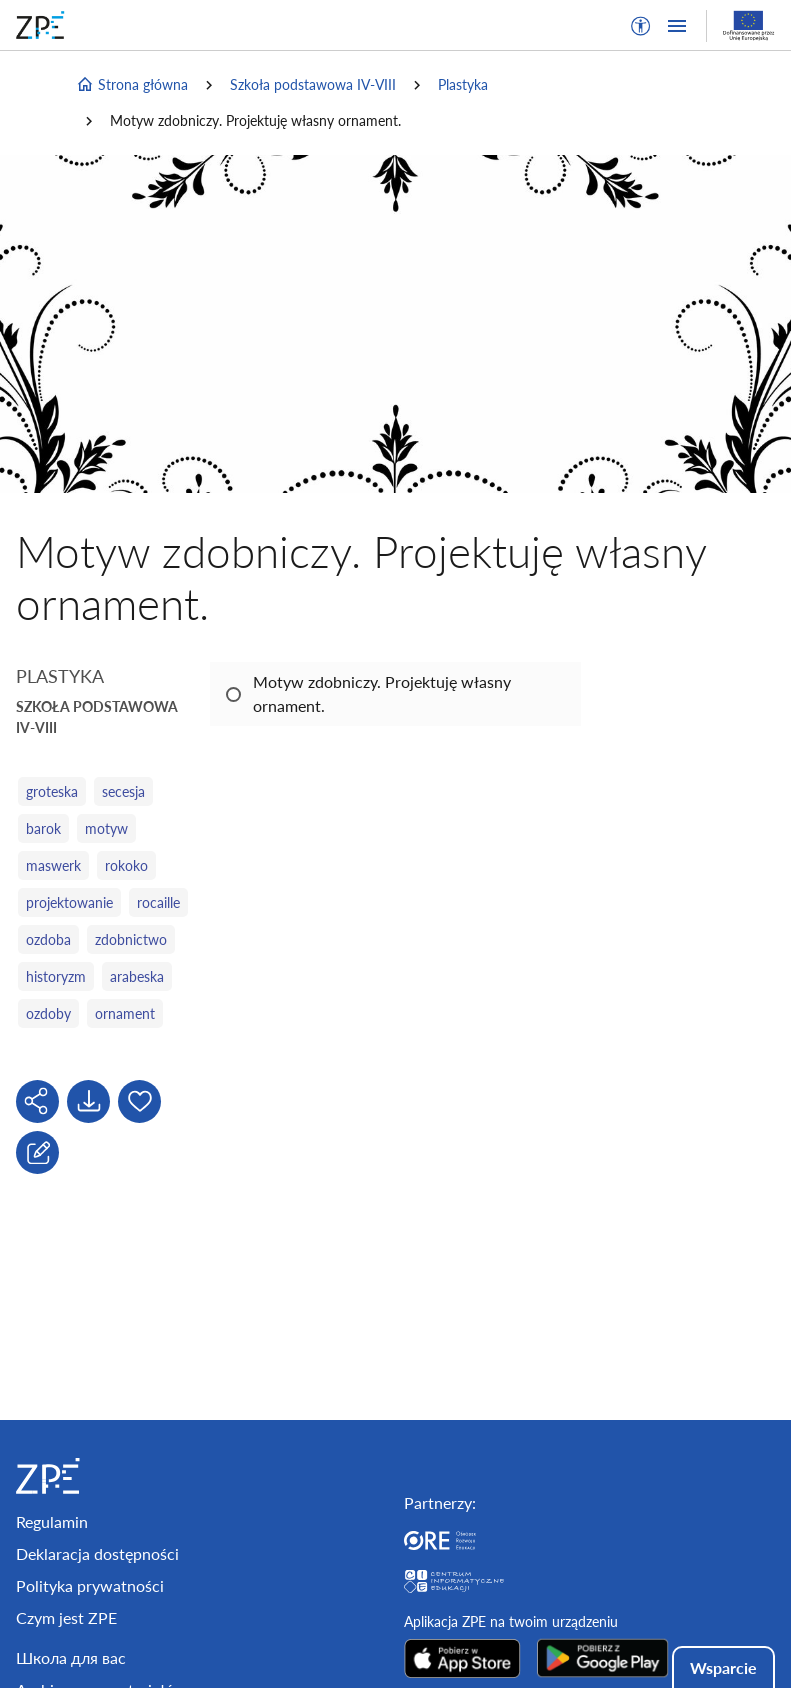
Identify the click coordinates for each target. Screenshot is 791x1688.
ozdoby (48, 1013)
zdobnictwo (131, 939)
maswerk (53, 865)
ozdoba (48, 939)
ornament (125, 1013)
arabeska (137, 976)
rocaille (158, 902)
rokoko (126, 865)
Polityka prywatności (90, 1585)
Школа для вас (71, 1657)
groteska (52, 791)
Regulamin (52, 1521)
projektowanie (69, 902)
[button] (641, 26)
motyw (106, 828)
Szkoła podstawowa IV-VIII (313, 84)
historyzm (56, 976)
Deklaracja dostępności (97, 1553)
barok (43, 828)
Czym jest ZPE (66, 1617)
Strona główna (132, 85)
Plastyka (463, 84)
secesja (123, 791)
